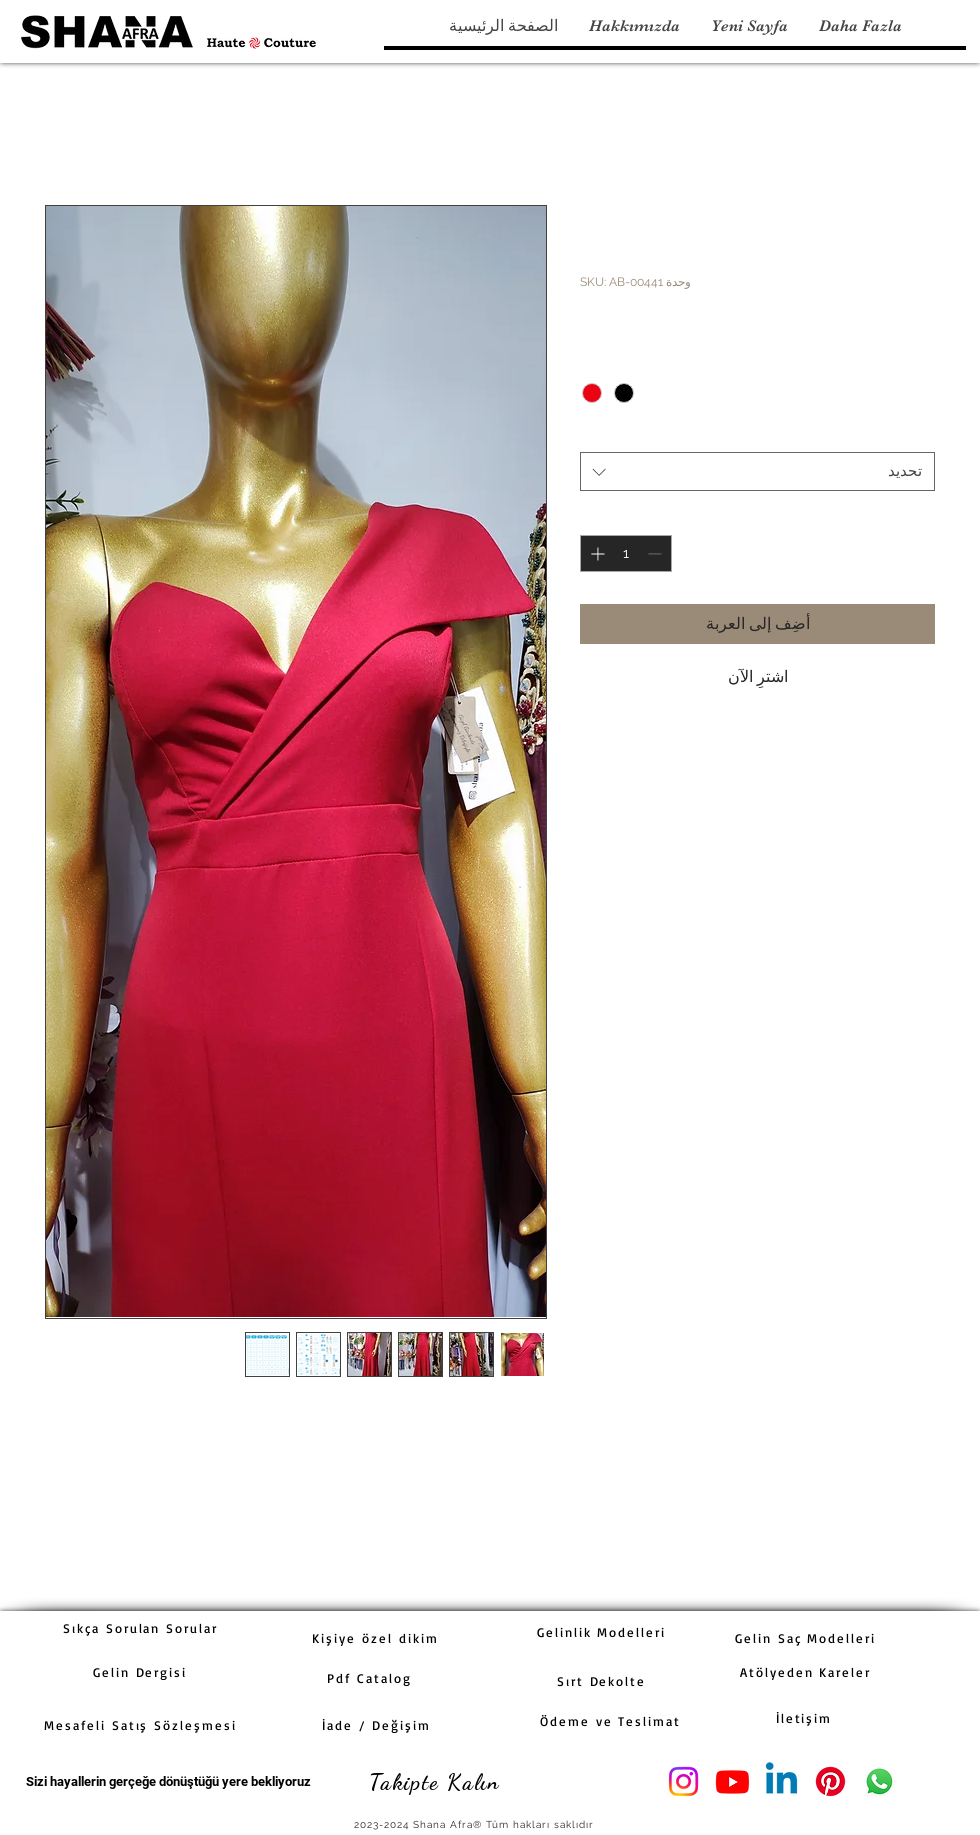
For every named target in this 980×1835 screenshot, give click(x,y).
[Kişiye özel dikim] (375, 1638)
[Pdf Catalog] (369, 1678)
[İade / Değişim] (376, 1725)
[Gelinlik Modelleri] (601, 1632)
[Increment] (595, 553)
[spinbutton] (626, 553)
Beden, (607, 434)
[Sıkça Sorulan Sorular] (140, 1628)
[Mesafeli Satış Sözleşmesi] (140, 1725)
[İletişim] (804, 1718)
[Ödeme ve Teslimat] (610, 1721)
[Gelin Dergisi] (140, 1672)
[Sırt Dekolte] (601, 1681)
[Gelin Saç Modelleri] (805, 1638)
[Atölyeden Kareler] (805, 1672)
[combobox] (757, 471)
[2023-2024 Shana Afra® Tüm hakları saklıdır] (475, 1824)
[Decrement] (656, 553)
